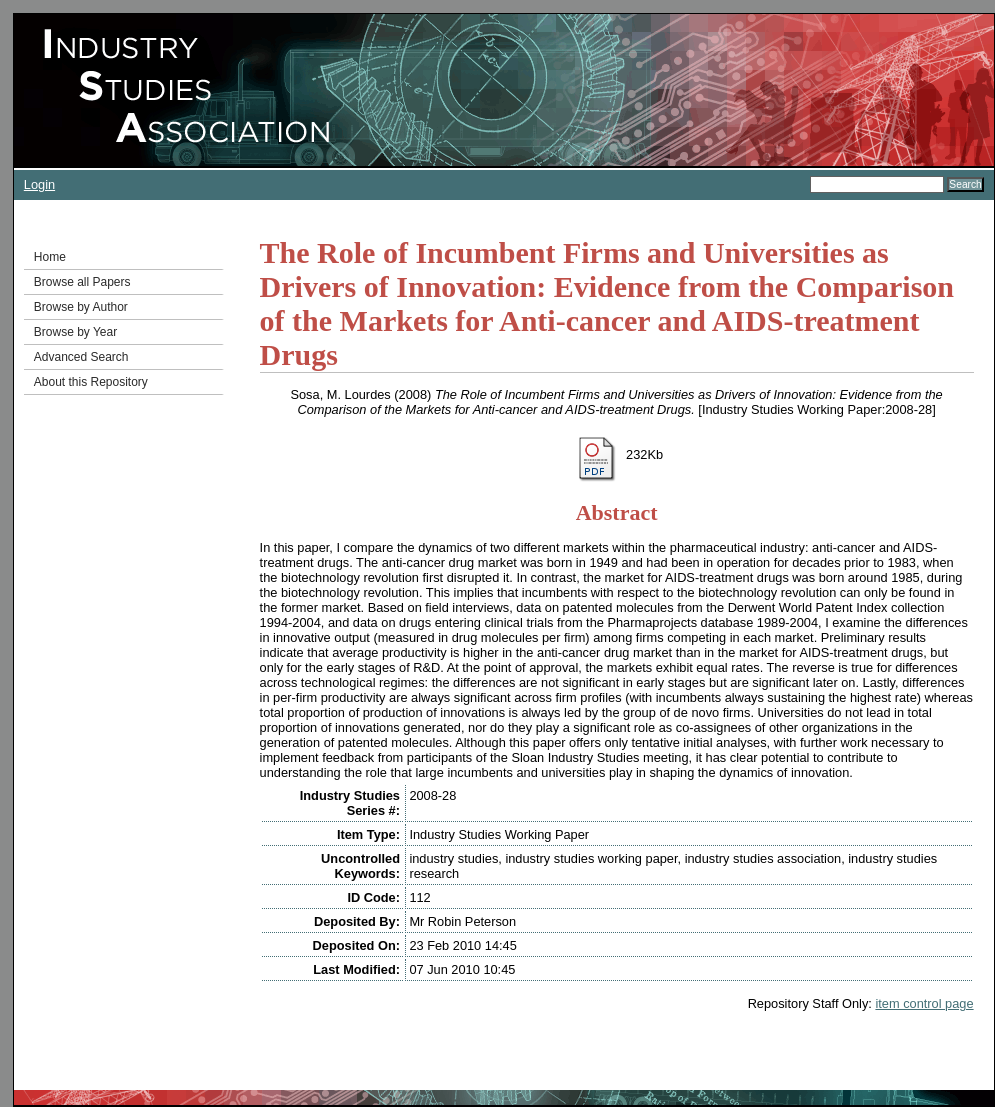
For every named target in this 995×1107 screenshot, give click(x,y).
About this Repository (91, 382)
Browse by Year (75, 332)
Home (50, 257)
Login (39, 184)
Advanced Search (81, 357)
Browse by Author (81, 307)
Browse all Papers (82, 282)
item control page (924, 1003)
